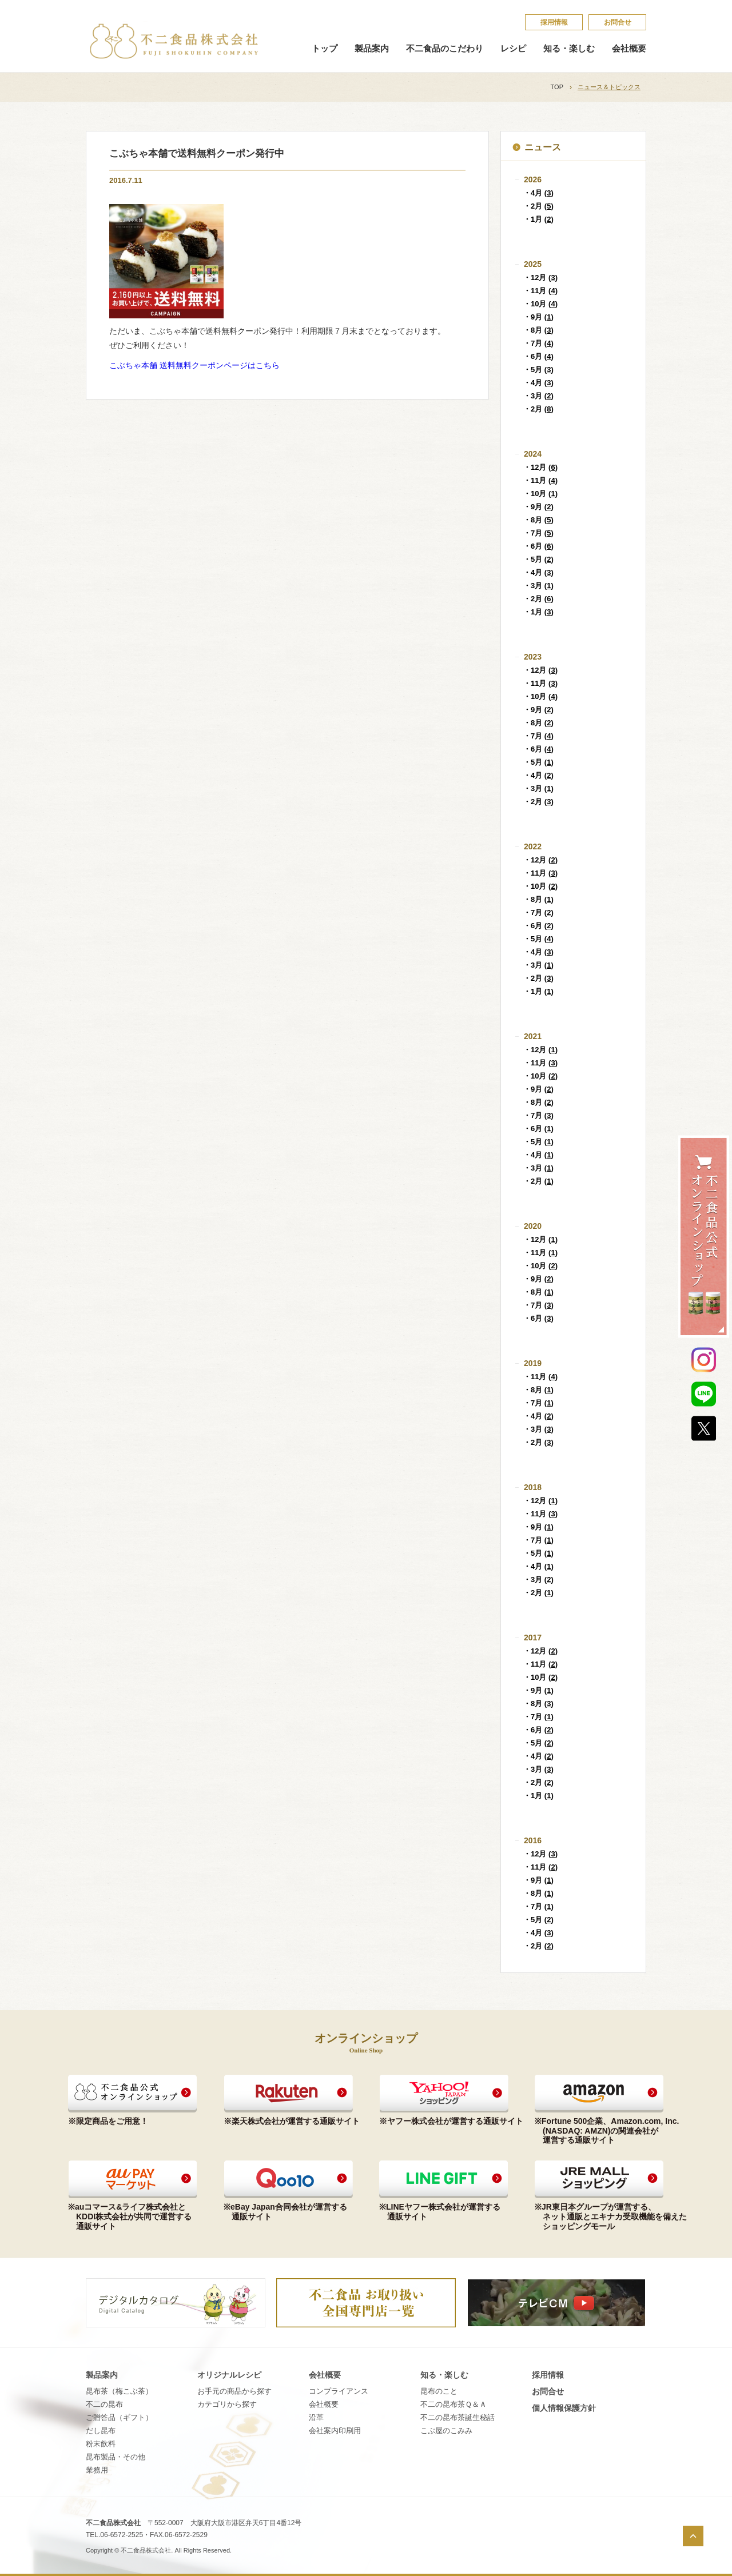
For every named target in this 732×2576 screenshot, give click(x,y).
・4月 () (538, 193)
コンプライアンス (338, 2391)
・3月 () (538, 396)
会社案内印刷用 (335, 2430)
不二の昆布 (104, 2404)
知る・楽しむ (569, 48)
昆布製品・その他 (115, 2457)
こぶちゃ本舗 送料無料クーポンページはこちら (194, 365)
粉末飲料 (101, 2443)
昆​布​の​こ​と (439, 2391)
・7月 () (538, 343)
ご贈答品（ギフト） (119, 2417)
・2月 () (538, 206)
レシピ (513, 48)
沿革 (316, 2417)
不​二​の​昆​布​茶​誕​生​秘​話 (457, 2417)
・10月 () (540, 303)
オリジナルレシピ (229, 2374)
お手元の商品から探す (234, 2391)
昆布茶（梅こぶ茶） (119, 2391)
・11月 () (540, 290)
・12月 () (540, 277)
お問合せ (617, 22)
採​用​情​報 (554, 22)
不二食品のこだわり (444, 48)
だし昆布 (101, 2430)
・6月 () (538, 356)
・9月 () (538, 317)
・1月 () (538, 219)
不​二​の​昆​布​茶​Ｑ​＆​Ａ (453, 2404)
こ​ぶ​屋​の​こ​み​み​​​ (446, 2430)
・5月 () (538, 369)
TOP (557, 86)
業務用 (97, 2470)
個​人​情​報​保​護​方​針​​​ (564, 2408)
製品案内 (372, 48)
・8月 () (538, 330)
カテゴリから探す (227, 2404)
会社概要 (629, 48)
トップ (324, 48)
